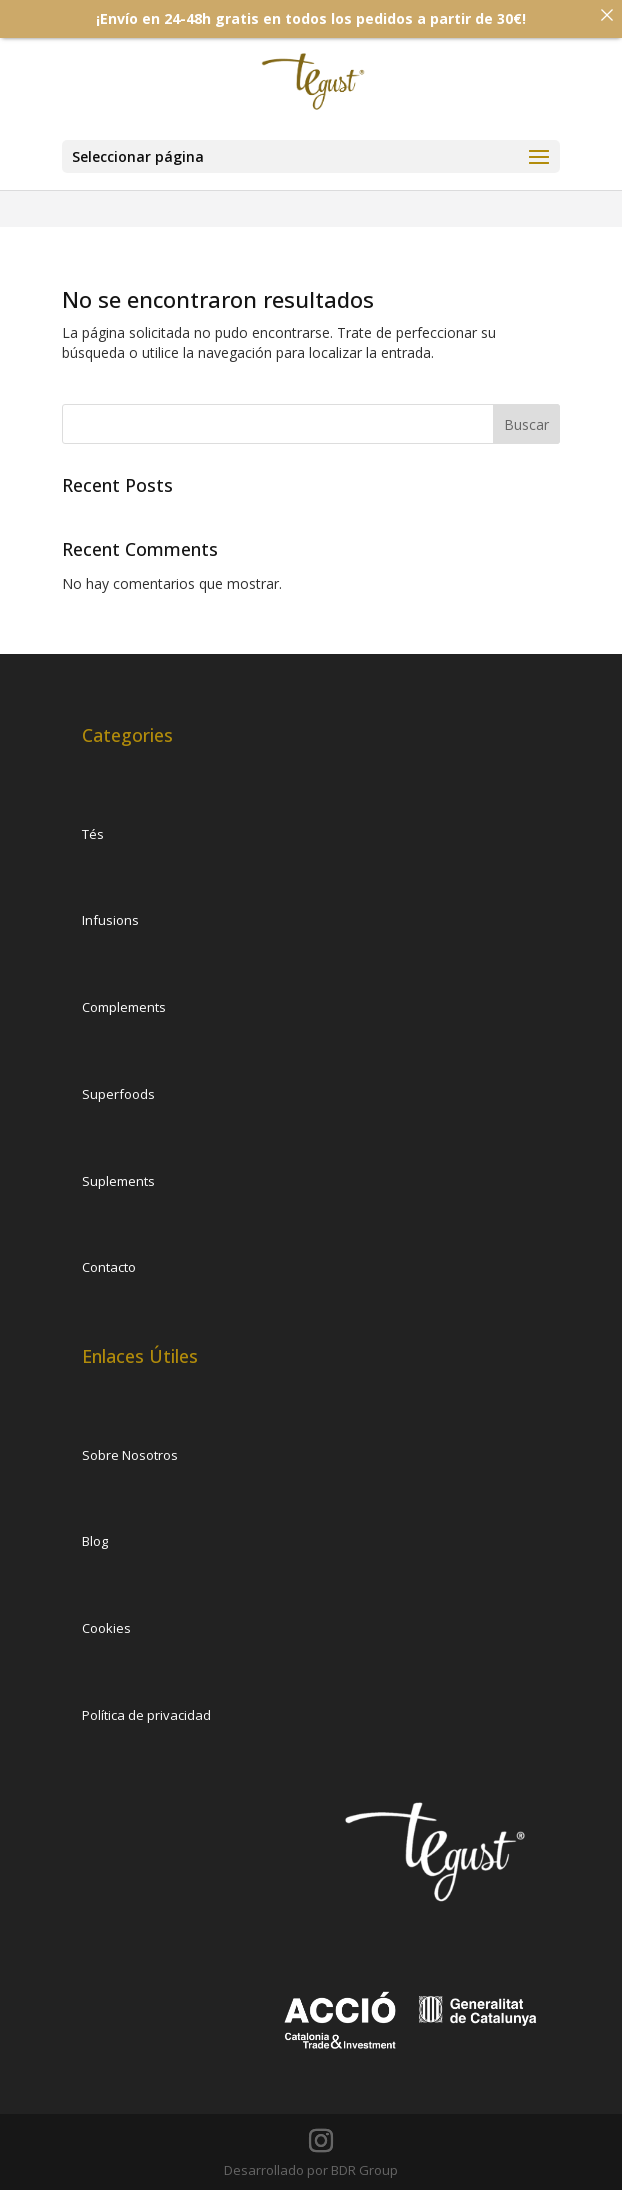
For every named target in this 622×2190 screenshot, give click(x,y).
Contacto (109, 1267)
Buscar (526, 424)
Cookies (106, 1628)
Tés (93, 834)
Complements (124, 1007)
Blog (95, 1541)
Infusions (110, 920)
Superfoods (118, 1094)
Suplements (118, 1181)
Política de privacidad (146, 1715)
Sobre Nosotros (130, 1455)
